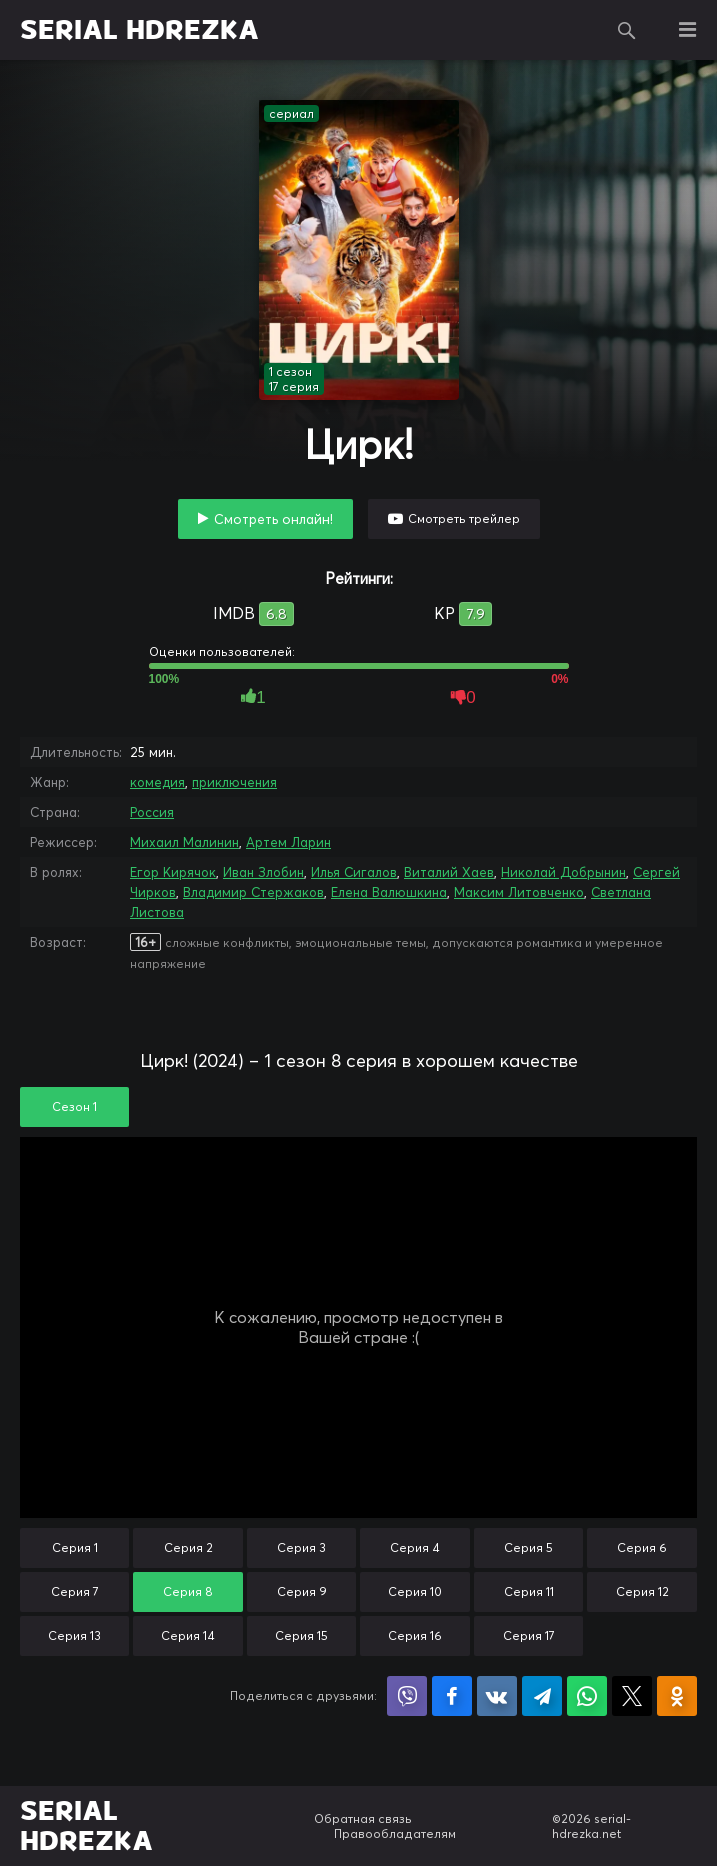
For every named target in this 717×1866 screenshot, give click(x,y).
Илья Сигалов (354, 872)
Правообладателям (395, 1833)
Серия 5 (528, 1547)
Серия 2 (188, 1547)
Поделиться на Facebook (452, 1696)
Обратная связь (363, 1818)
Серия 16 (415, 1635)
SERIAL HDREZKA (139, 30)
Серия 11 (529, 1591)
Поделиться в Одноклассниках (677, 1696)
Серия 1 (75, 1547)
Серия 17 (529, 1635)
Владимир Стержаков (253, 892)
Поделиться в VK (497, 1696)
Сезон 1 (74, 1106)
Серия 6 (642, 1547)
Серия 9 (302, 1591)
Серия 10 (415, 1591)
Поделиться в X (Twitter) (632, 1696)
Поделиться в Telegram (542, 1696)
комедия (157, 782)
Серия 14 (188, 1635)
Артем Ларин (288, 842)
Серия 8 (188, 1591)
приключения (234, 782)
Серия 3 (301, 1547)
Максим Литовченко (519, 892)
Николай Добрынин (563, 872)
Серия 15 (301, 1635)
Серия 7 (75, 1591)
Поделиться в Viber (407, 1696)
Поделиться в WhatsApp (587, 1696)
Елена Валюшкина (389, 892)
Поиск (627, 30)
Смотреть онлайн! (273, 519)
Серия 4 (415, 1547)
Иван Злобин (263, 872)
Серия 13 (74, 1635)
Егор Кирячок (173, 872)
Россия (152, 812)
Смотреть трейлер (464, 518)
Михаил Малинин (184, 842)
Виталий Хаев (449, 872)
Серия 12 (642, 1591)
